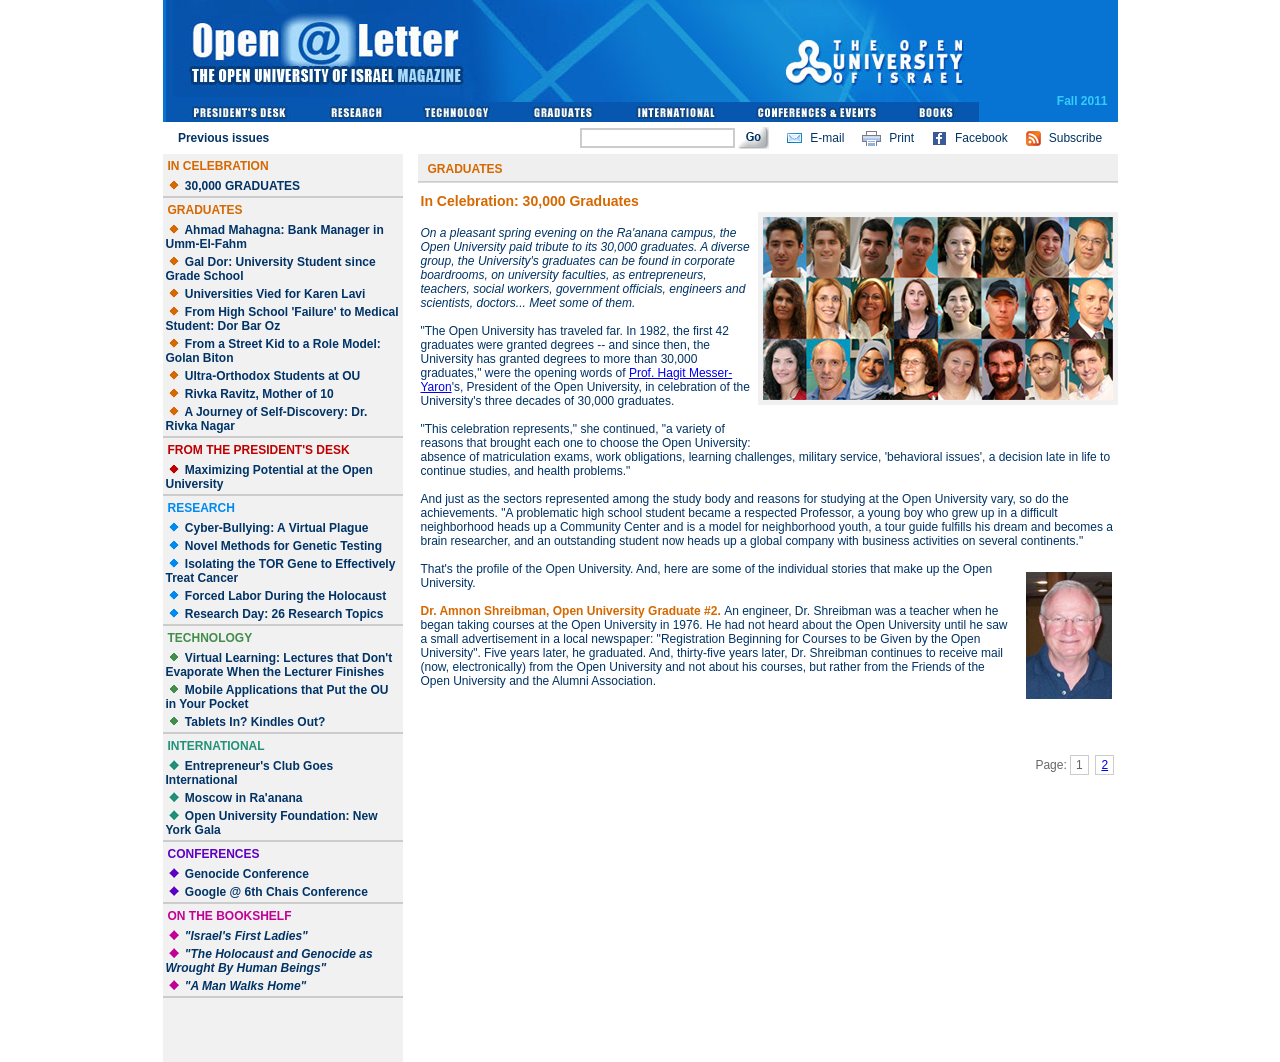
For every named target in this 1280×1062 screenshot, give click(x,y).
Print (901, 138)
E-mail (827, 138)
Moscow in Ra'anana (244, 798)
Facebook (981, 138)
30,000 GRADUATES (242, 186)
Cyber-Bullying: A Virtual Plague (277, 528)
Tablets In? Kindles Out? (255, 722)
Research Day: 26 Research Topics (284, 614)
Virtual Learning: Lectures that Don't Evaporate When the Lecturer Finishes (279, 665)
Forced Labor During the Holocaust (285, 596)
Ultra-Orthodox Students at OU (272, 376)
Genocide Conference (247, 874)
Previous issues (223, 138)
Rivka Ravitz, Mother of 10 (259, 394)
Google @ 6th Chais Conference (276, 892)
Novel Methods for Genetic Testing (283, 546)
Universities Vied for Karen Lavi (275, 294)
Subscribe (1075, 138)
